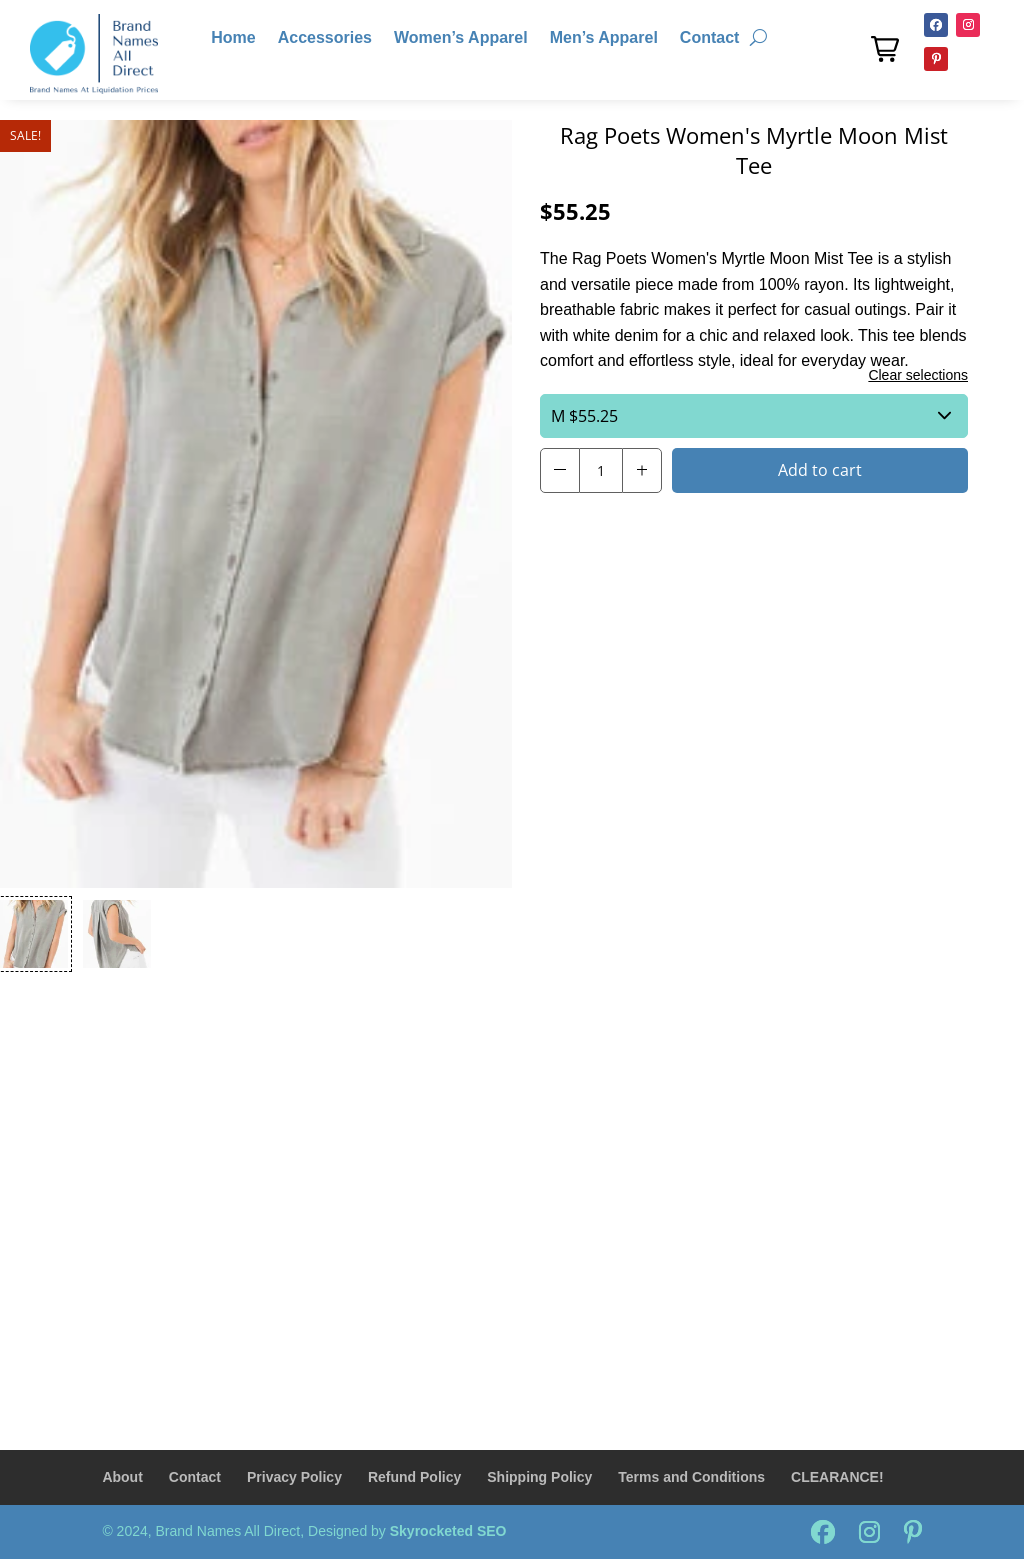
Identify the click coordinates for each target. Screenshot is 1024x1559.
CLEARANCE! (837, 1477)
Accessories (325, 38)
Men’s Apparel (604, 38)
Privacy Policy (294, 1477)
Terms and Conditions (691, 1477)
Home (233, 38)
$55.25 (751, 416)
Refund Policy (414, 1477)
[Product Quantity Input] (601, 470)
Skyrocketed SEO (448, 1531)
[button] (885, 49)
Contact (710, 38)
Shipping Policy (539, 1477)
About (122, 1477)
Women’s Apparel (461, 38)
